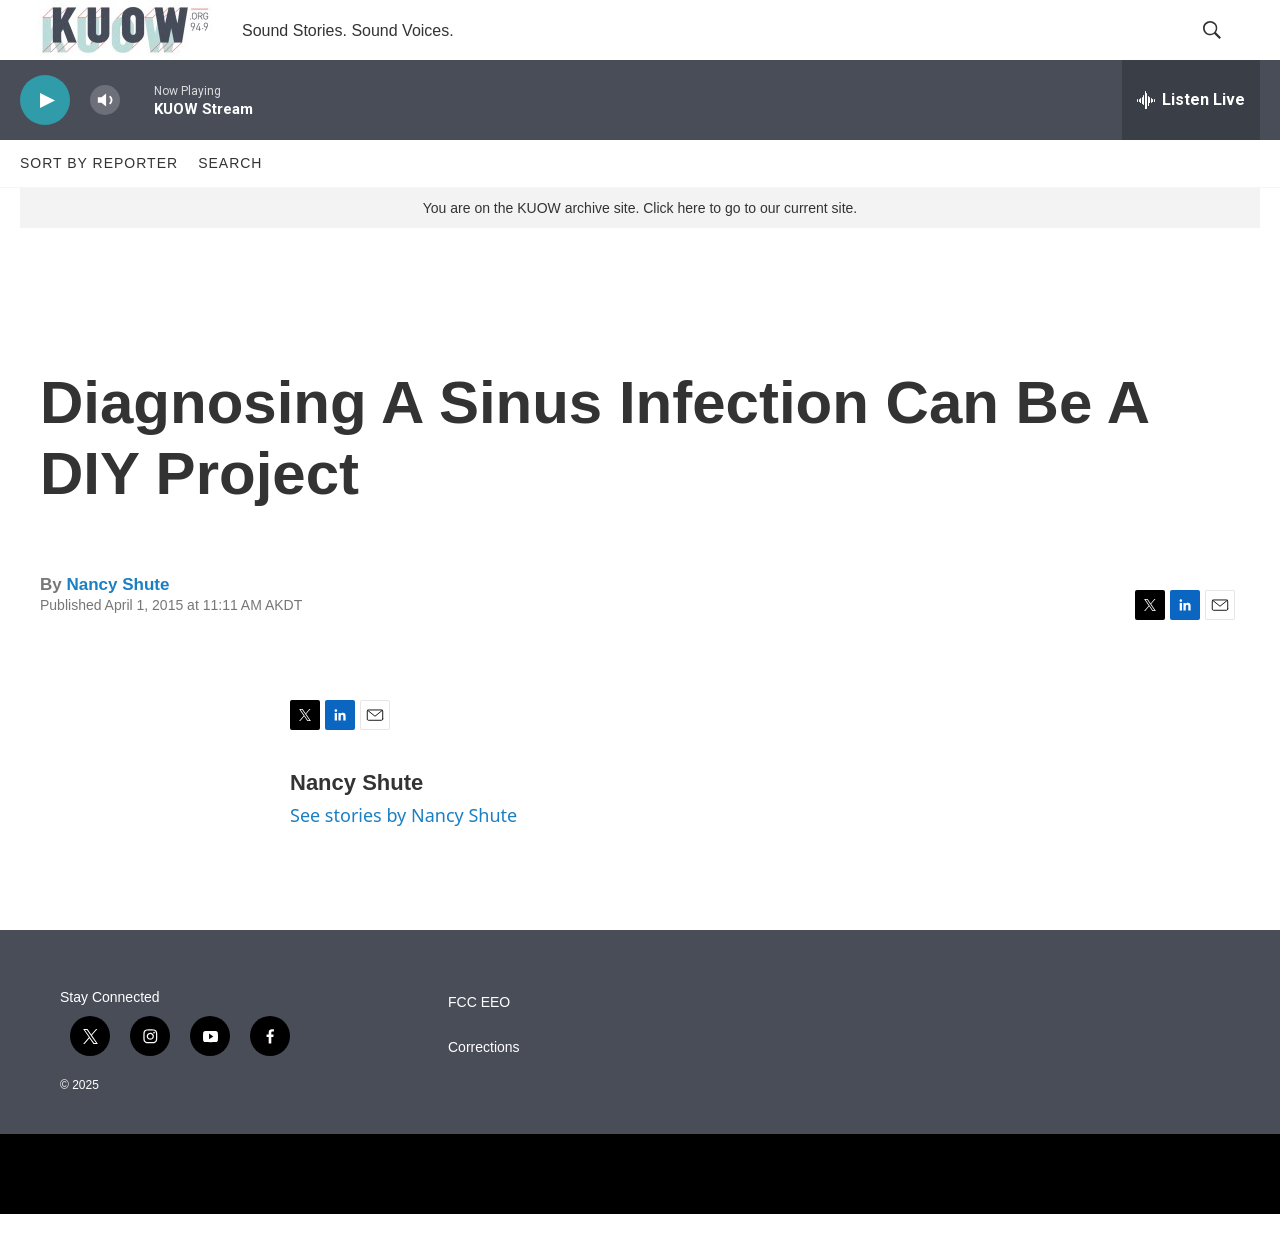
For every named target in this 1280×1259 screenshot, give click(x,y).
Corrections (484, 1092)
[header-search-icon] (1228, 53)
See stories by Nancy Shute (403, 860)
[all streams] (1191, 145)
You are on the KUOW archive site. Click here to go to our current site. (640, 253)
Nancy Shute (117, 629)
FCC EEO (479, 1047)
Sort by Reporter (99, 208)
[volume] (105, 145)
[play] (45, 145)
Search (230, 208)
